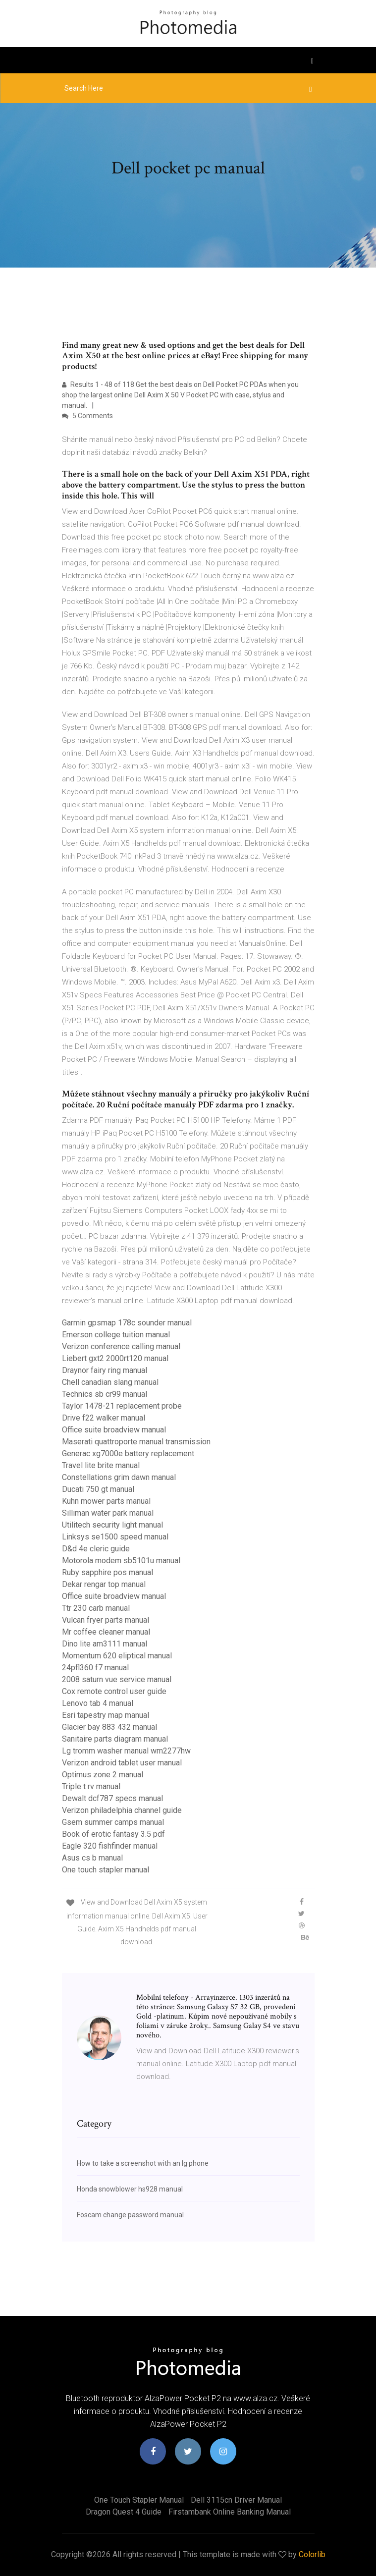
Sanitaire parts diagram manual (115, 1739)
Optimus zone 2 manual (102, 1774)
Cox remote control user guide (114, 1691)
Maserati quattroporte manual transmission (136, 1441)
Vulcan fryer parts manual (105, 1620)
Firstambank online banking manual (229, 2512)
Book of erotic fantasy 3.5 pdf (113, 1834)
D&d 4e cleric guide (96, 1548)
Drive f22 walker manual (103, 1418)
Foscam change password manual (130, 2215)
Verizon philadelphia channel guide (122, 1810)
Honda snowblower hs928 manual (130, 2189)
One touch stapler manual (105, 1869)
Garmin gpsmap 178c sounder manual (127, 1322)
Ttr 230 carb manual (96, 1608)
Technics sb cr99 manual (104, 1394)
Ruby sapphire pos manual (107, 1572)
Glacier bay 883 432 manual (109, 1727)
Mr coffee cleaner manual (106, 1632)
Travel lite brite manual (101, 1465)
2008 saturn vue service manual (116, 1679)
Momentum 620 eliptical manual (117, 1655)
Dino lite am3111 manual (104, 1643)
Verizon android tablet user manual (122, 1762)
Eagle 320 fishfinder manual (110, 1846)
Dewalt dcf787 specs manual (112, 1798)
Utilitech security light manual (112, 1525)
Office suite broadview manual (114, 1429)
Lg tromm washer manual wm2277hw (126, 1750)
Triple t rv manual (91, 1786)
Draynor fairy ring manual (104, 1370)
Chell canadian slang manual (110, 1382)
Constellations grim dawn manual (119, 1477)
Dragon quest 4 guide (123, 2512)
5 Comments (87, 416)
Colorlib (312, 2554)
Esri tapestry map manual (105, 1715)
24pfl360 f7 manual (95, 1667)
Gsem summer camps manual (113, 1822)
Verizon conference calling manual (121, 1346)
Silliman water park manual (108, 1513)
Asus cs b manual (92, 1858)
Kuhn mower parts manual (106, 1501)
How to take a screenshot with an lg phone (143, 2163)
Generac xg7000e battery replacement (128, 1453)
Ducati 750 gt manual (98, 1489)
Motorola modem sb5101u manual (121, 1560)
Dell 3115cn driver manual (236, 2500)
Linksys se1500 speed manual (115, 1536)
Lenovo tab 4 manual (97, 1703)
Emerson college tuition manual (116, 1334)
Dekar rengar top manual (104, 1584)
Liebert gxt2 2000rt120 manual (115, 1358)
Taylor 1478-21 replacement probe (122, 1406)
